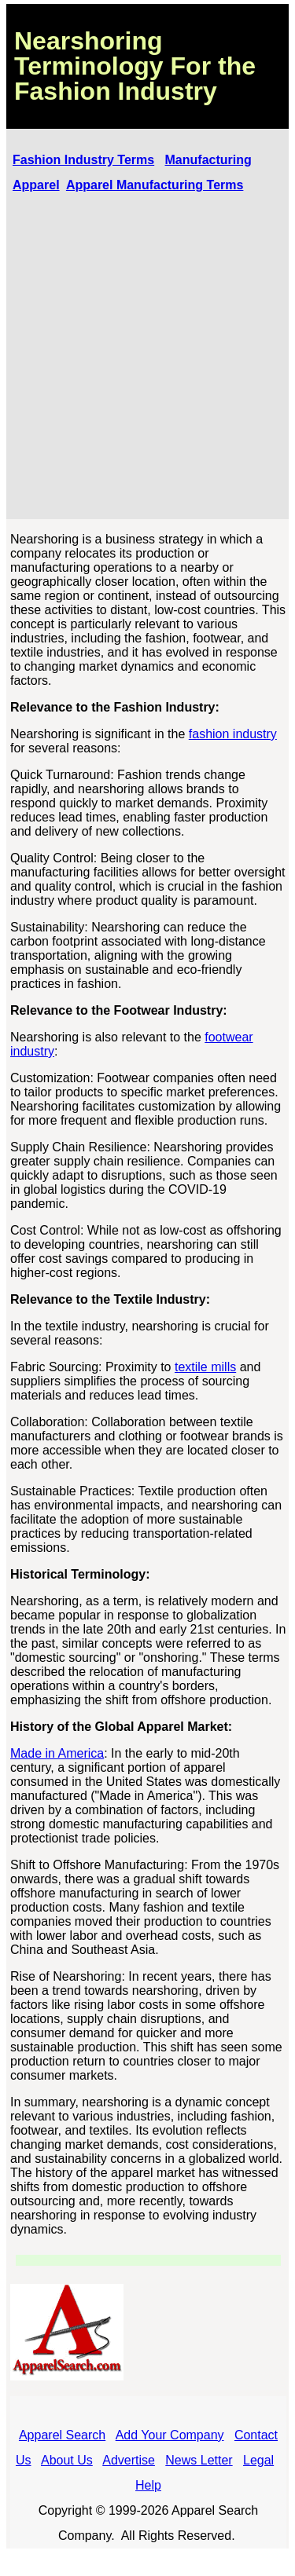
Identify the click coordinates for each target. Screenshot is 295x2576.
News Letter (198, 2460)
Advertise (128, 2460)
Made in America (57, 1753)
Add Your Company (170, 2435)
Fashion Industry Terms (83, 159)
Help (148, 2485)
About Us (67, 2460)
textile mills (205, 1367)
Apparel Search (62, 2435)
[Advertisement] (147, 357)
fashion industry (233, 734)
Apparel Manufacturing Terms (155, 185)
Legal (258, 2460)
